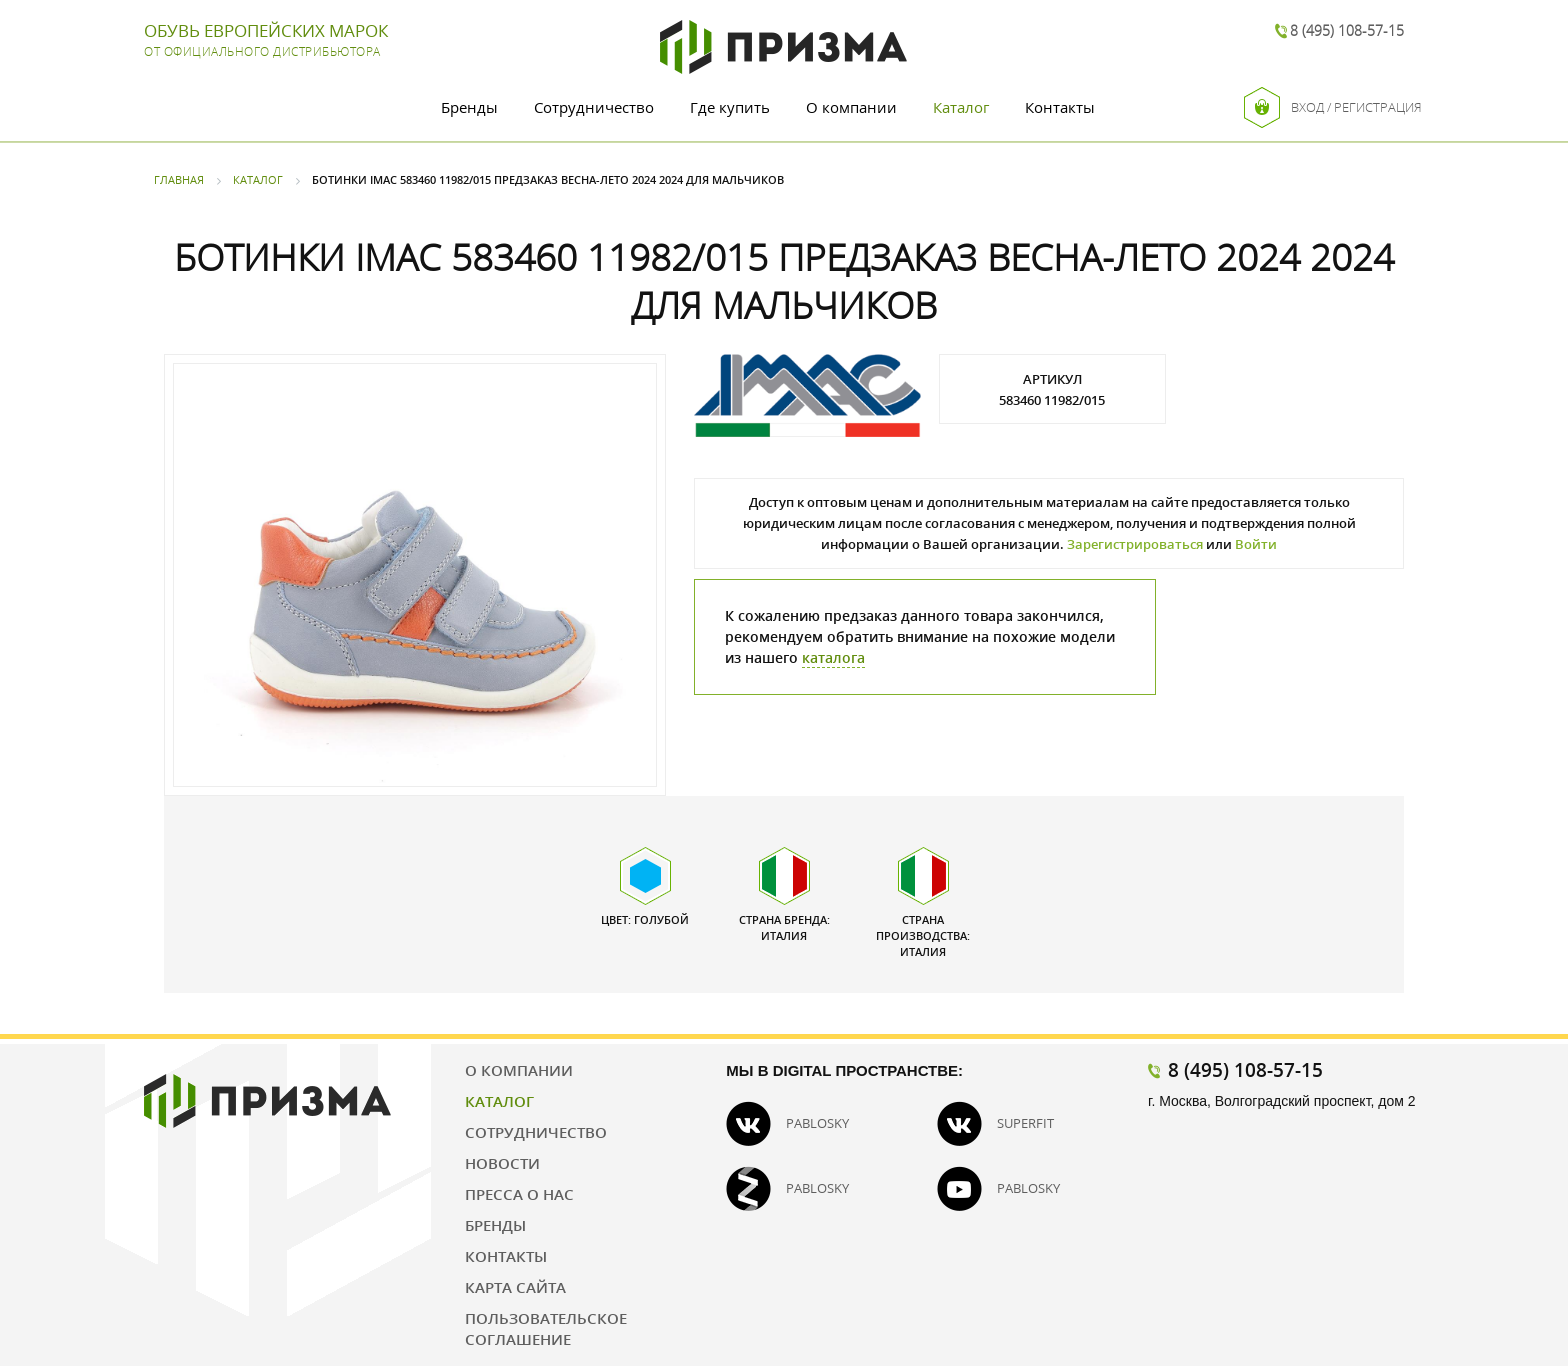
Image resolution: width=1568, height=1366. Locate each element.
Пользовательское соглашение (546, 1328)
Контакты (1060, 107)
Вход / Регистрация (1333, 107)
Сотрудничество (594, 107)
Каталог (961, 107)
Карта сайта (515, 1287)
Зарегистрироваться (1135, 544)
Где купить (730, 107)
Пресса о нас (519, 1194)
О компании (851, 107)
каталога (833, 657)
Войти (1256, 544)
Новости (502, 1163)
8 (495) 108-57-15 (1347, 30)
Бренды (469, 107)
